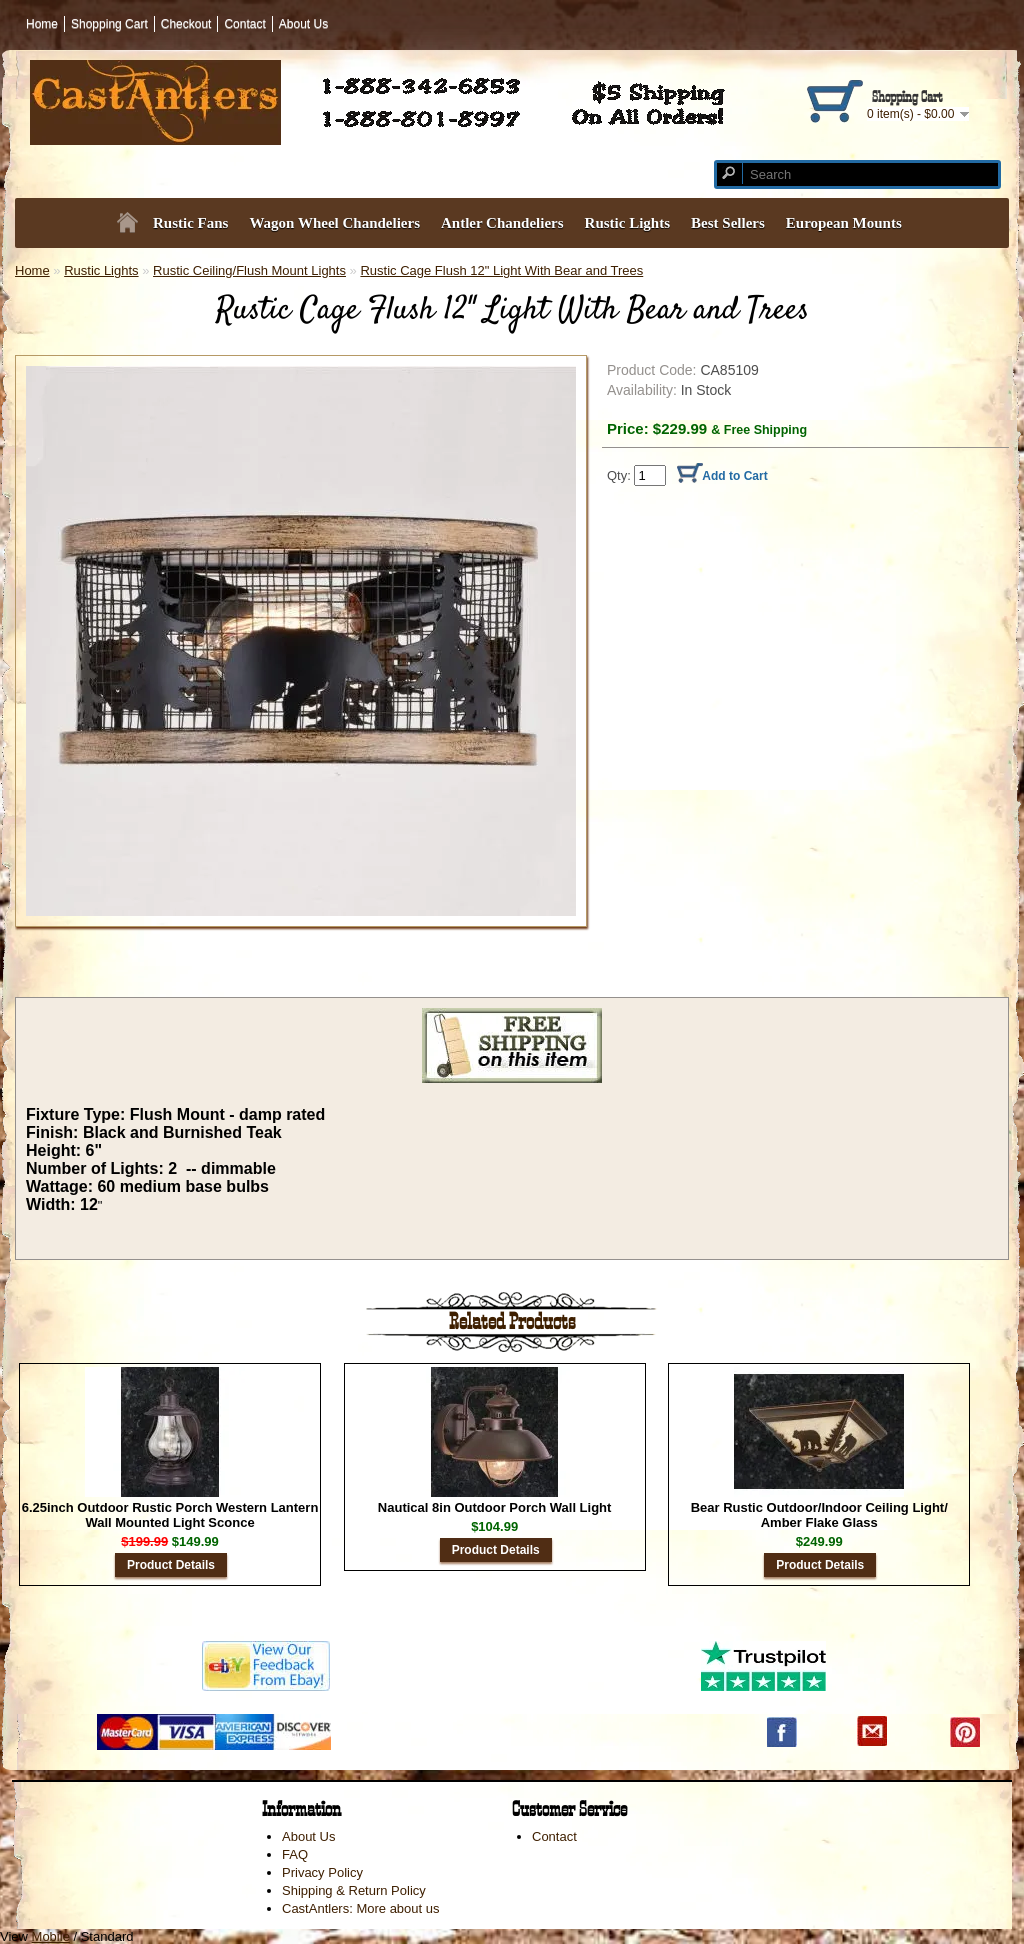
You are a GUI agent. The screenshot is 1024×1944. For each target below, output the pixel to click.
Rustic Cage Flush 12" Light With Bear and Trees (501, 270)
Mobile (51, 1936)
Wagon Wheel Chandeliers (334, 223)
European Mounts (844, 223)
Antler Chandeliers (502, 223)
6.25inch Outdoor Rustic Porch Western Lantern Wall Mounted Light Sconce (170, 1515)
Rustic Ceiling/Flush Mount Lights (249, 270)
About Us (303, 24)
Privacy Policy (322, 1872)
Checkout (186, 24)
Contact (244, 24)
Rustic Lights (627, 223)
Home (42, 24)
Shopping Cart (109, 24)
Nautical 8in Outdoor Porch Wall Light (495, 1507)
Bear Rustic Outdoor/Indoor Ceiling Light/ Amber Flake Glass (819, 1515)
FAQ (295, 1854)
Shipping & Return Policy (354, 1890)
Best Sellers (728, 223)
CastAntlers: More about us (361, 1908)
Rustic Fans (190, 223)
